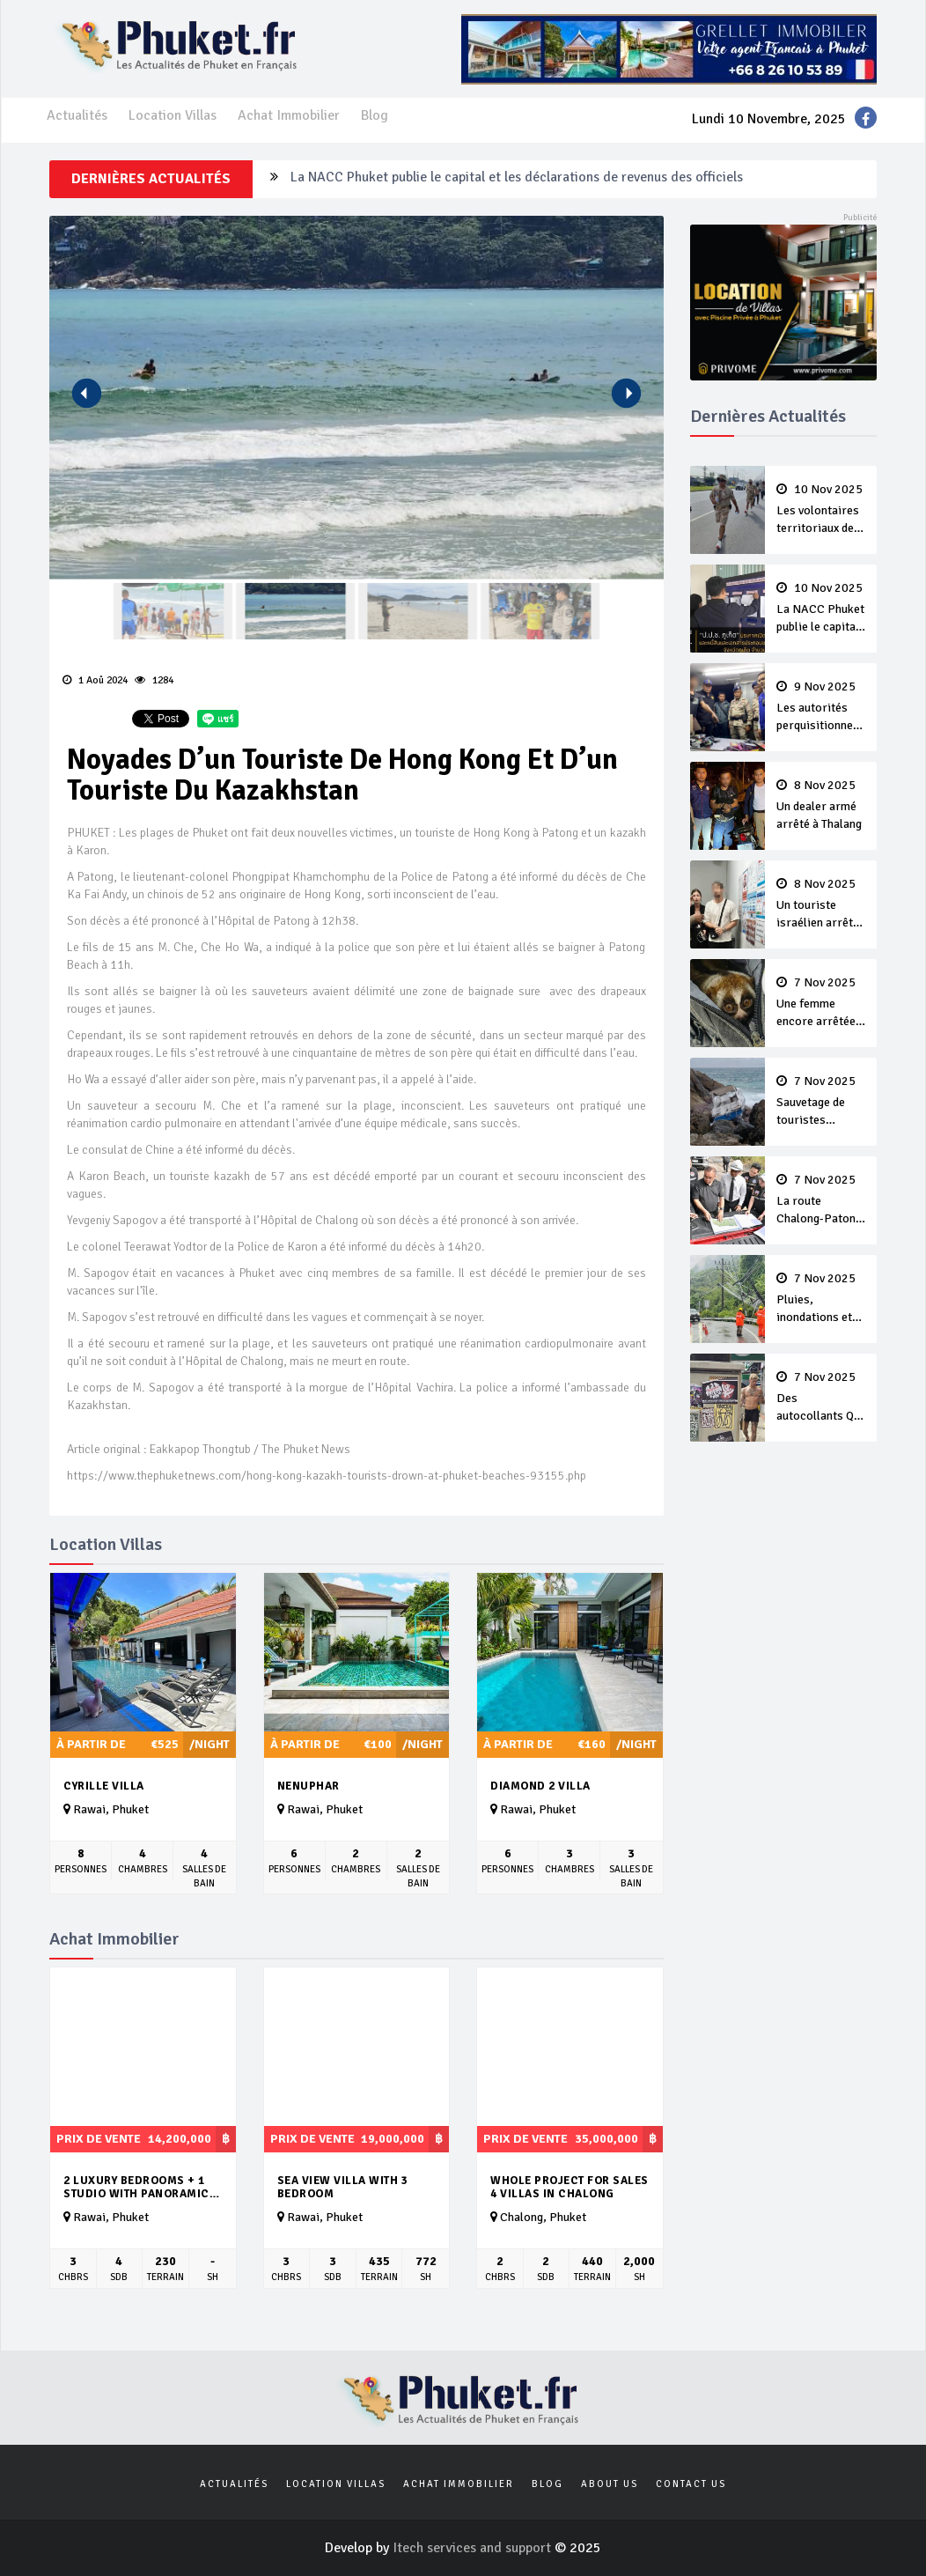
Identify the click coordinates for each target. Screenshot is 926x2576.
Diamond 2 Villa (540, 1786)
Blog (374, 115)
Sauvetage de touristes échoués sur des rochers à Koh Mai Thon (821, 1101)
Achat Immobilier (289, 115)
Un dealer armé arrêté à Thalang (821, 805)
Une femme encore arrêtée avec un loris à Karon (821, 1003)
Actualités (77, 115)
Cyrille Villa (103, 1786)
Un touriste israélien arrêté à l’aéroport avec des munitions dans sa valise (821, 904)
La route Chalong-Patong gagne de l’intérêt (821, 1200)
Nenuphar (308, 1786)
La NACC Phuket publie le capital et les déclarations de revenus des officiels (516, 179)
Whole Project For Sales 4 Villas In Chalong (569, 2187)
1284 (154, 680)
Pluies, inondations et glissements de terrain (821, 1299)
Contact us (691, 2484)
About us (609, 2484)
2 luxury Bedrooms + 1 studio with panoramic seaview (136, 2187)
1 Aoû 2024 (95, 680)
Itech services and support (474, 2548)
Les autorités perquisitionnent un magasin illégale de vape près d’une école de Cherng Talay (821, 707)
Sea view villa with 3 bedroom (342, 2187)
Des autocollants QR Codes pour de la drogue (821, 1397)
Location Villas (173, 115)
